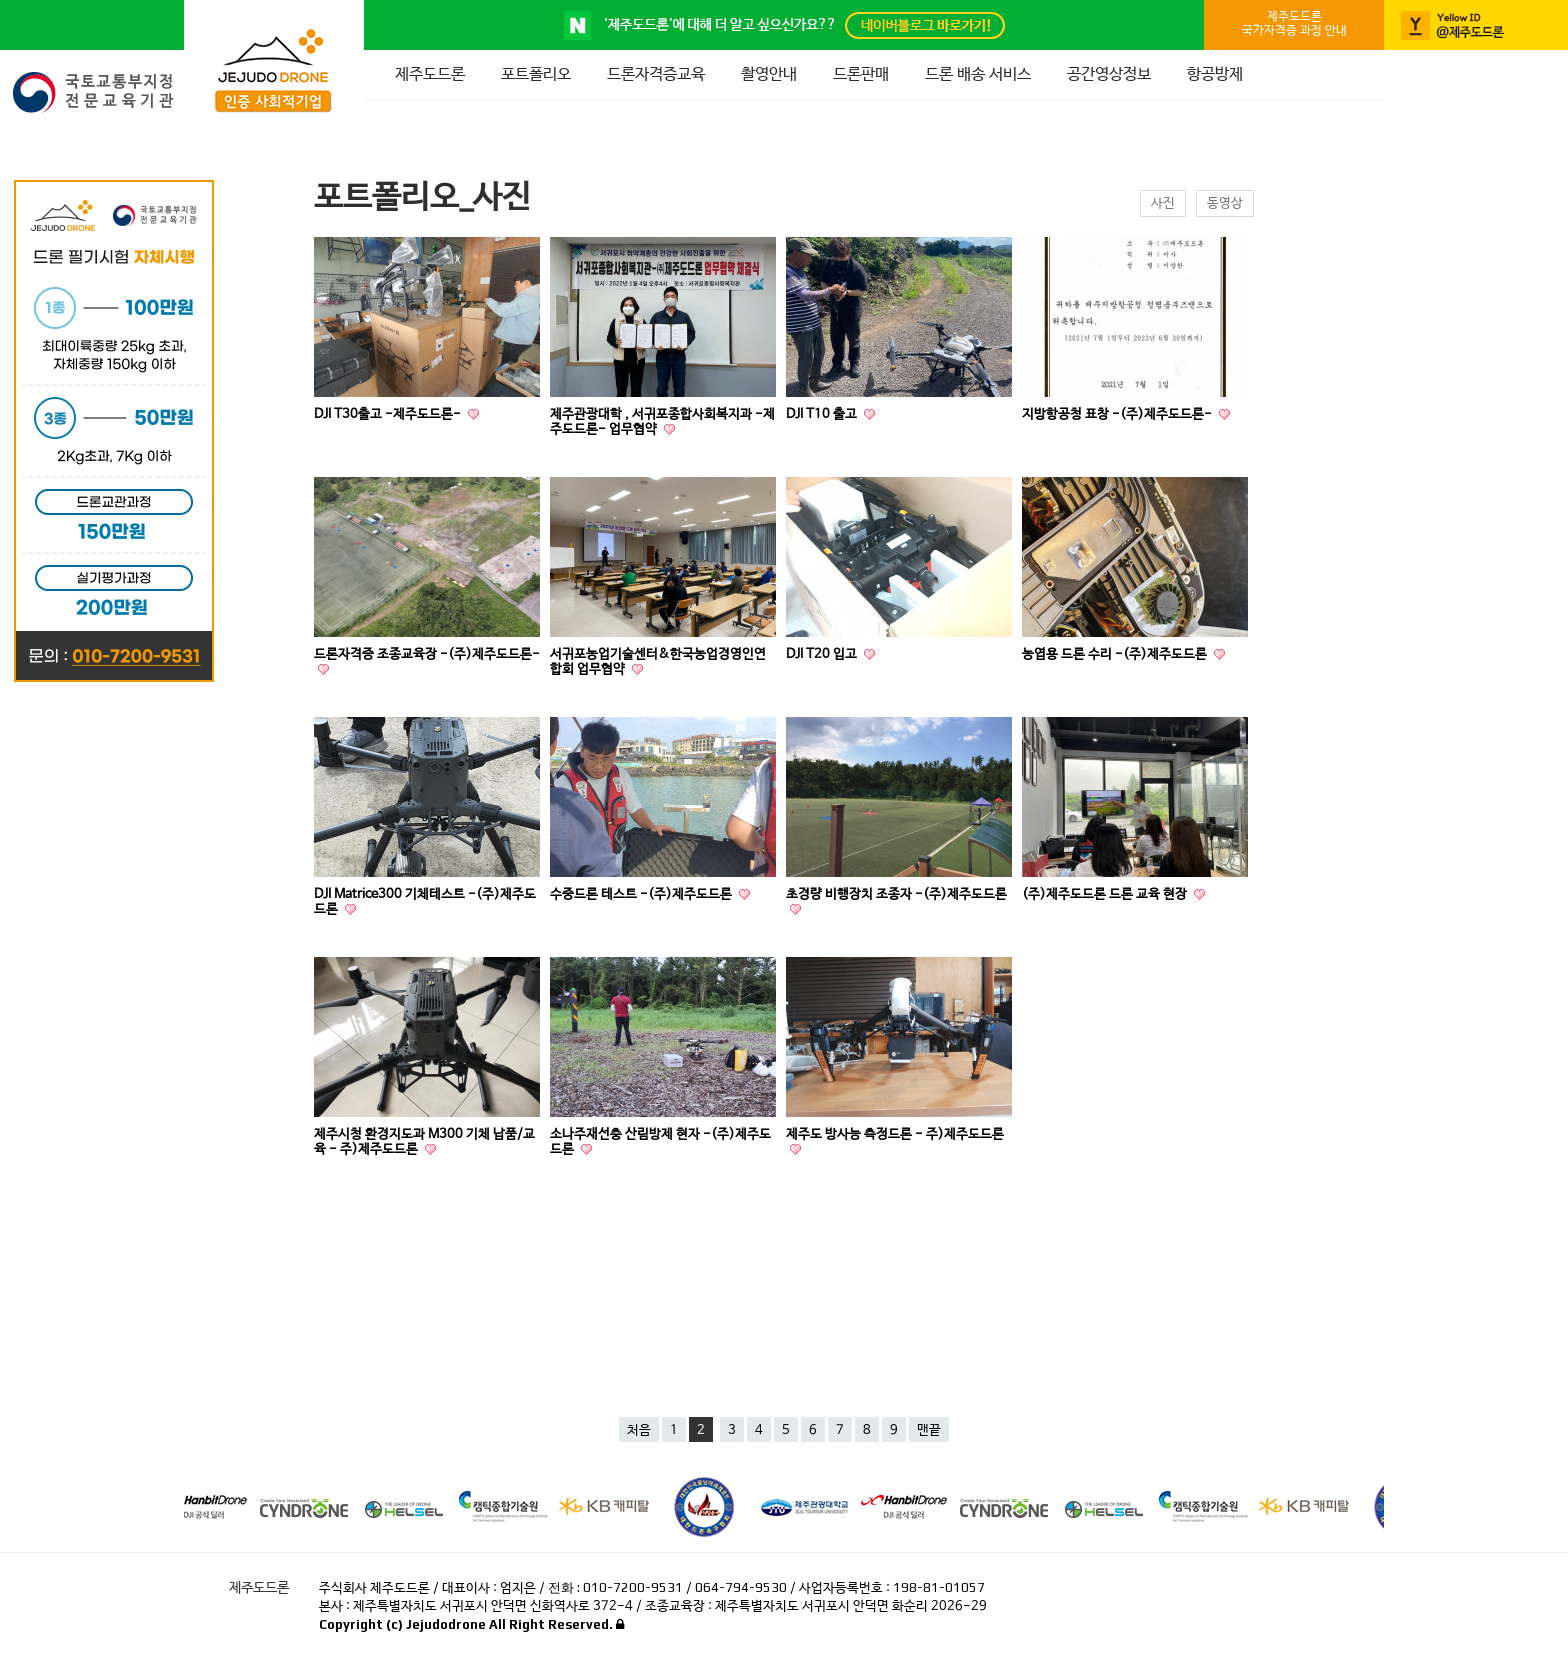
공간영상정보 (1109, 74)
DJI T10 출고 (823, 414)
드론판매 (861, 74)
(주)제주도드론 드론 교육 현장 (1106, 894)
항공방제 (1215, 74)
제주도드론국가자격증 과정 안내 (1294, 24)
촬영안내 (769, 74)
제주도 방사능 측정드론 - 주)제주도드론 (895, 1134)
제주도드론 (430, 74)
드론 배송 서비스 (978, 74)
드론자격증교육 (656, 74)
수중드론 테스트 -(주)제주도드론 (642, 894)
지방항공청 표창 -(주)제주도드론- (1118, 414)
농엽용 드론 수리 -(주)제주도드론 (1116, 654)
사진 (1163, 203)
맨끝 (929, 1430)
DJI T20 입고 (823, 654)
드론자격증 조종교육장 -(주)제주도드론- (427, 654)
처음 (639, 1430)
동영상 (1225, 203)
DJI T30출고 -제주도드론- (389, 414)
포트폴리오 (536, 74)
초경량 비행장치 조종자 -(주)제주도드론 (896, 894)
